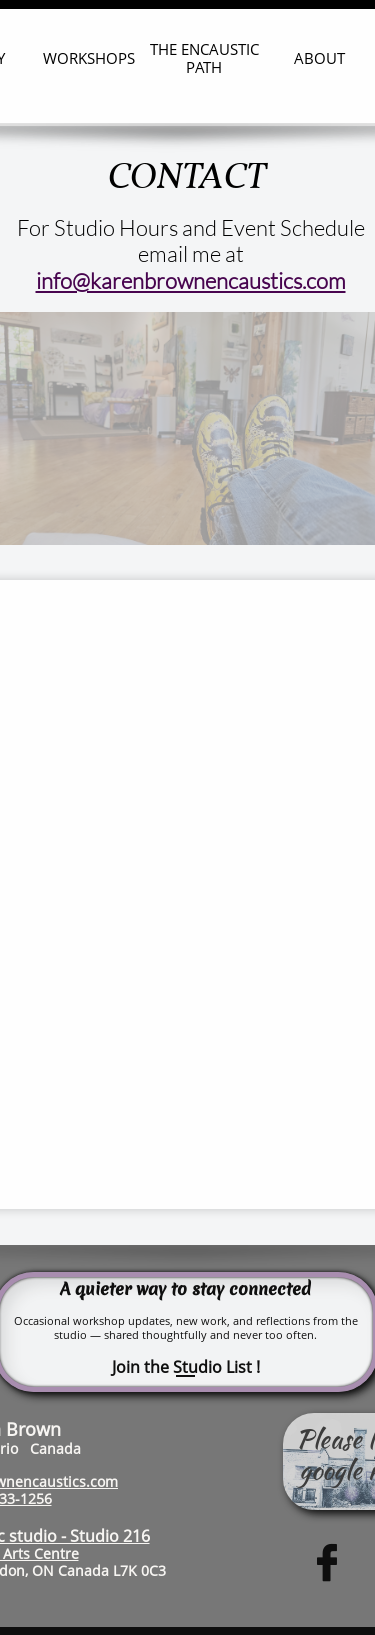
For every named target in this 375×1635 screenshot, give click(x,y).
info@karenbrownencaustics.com (191, 280)
